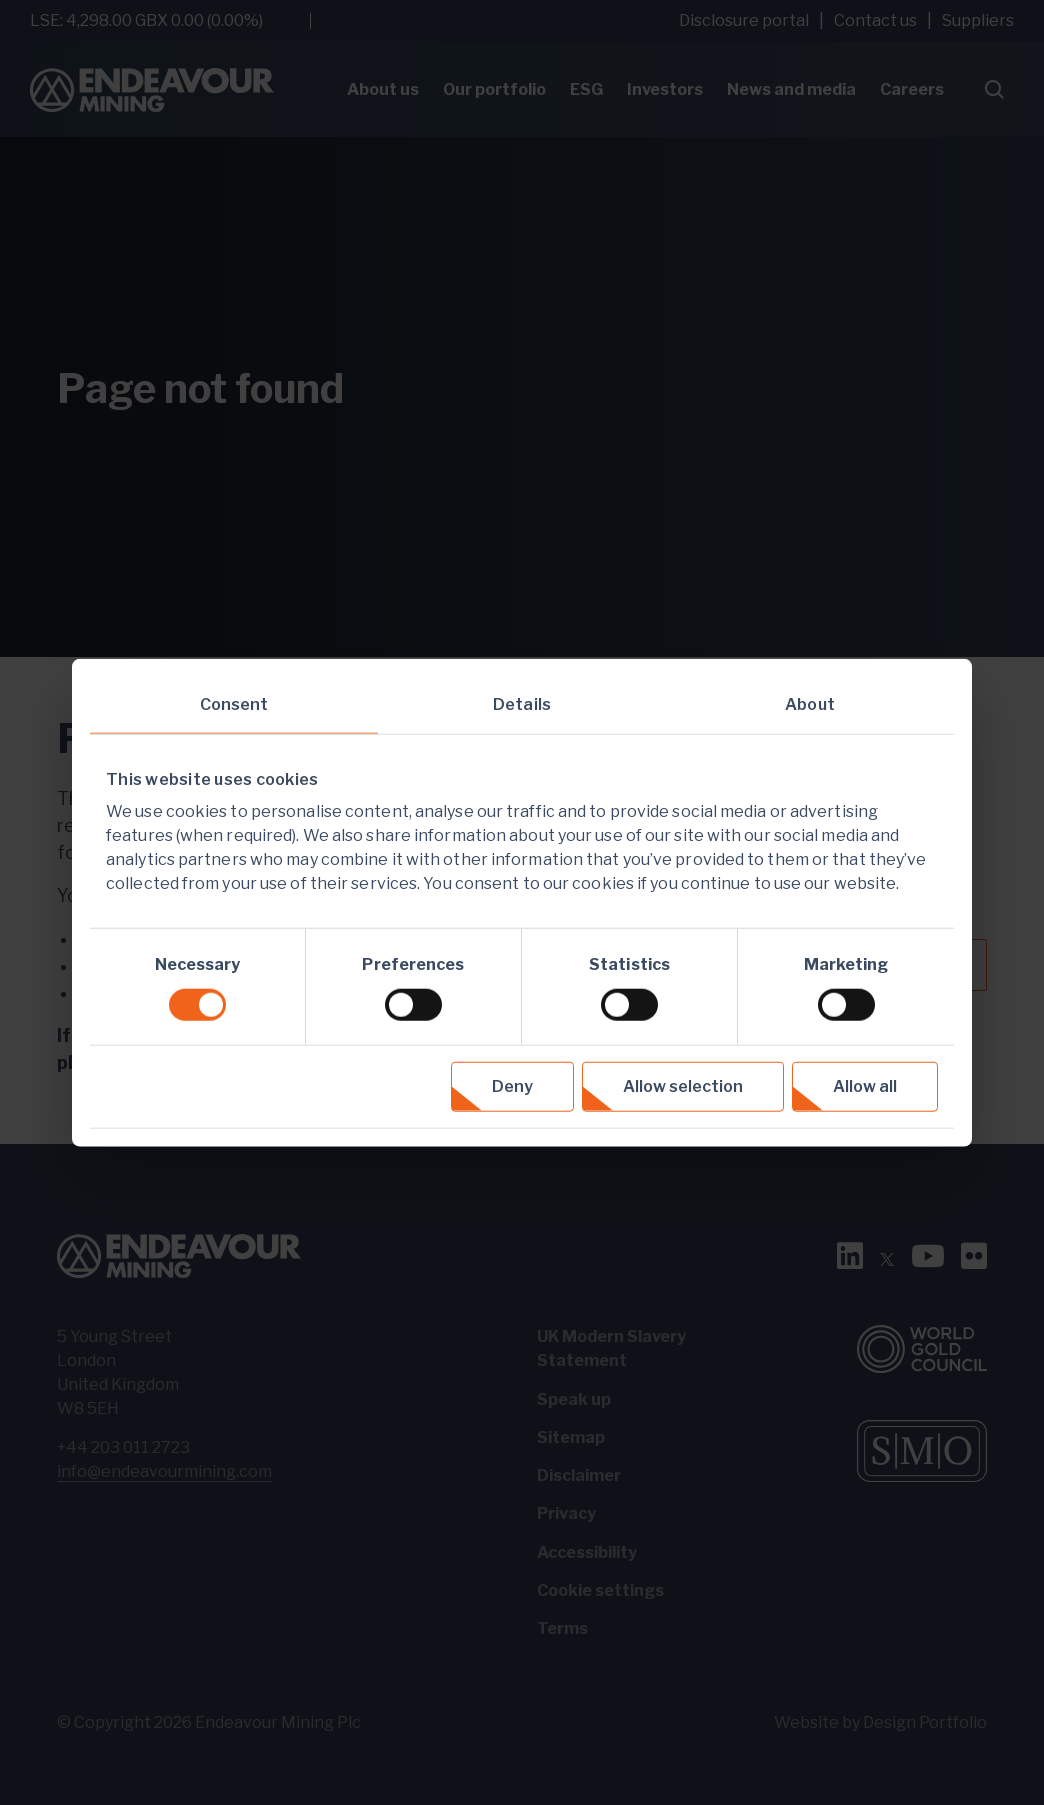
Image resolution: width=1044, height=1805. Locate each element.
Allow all (865, 1086)
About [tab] (810, 703)
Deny (512, 1086)
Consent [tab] (234, 703)
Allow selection (683, 1086)
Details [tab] (522, 703)
